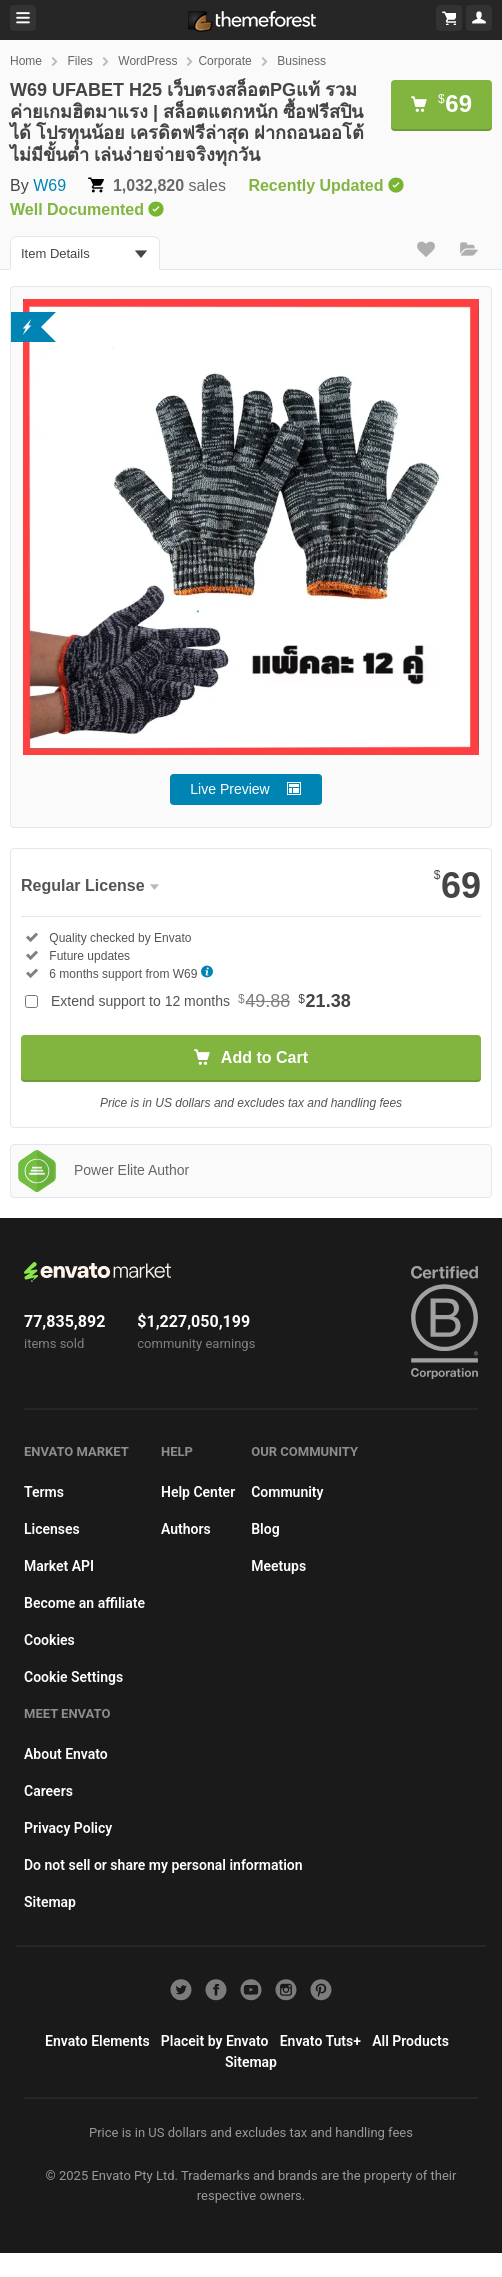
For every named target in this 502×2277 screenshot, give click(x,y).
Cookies (49, 1640)
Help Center (198, 1492)
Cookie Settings (73, 1677)
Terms (44, 1492)
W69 (49, 185)
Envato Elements (97, 2041)
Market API (59, 1566)
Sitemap (50, 1902)
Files (79, 61)
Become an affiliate (84, 1603)
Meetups (278, 1566)
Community (287, 1492)
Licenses (52, 1529)
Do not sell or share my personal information (163, 1865)
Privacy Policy (68, 1828)
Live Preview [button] (229, 789)
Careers (48, 1791)
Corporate (224, 61)
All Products (410, 2041)
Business (301, 61)
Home (26, 61)
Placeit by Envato (215, 2041)
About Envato (66, 1754)
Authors (186, 1529)
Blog (265, 1529)
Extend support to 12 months (201, 1001)
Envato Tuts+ (320, 2041)
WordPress (147, 61)
